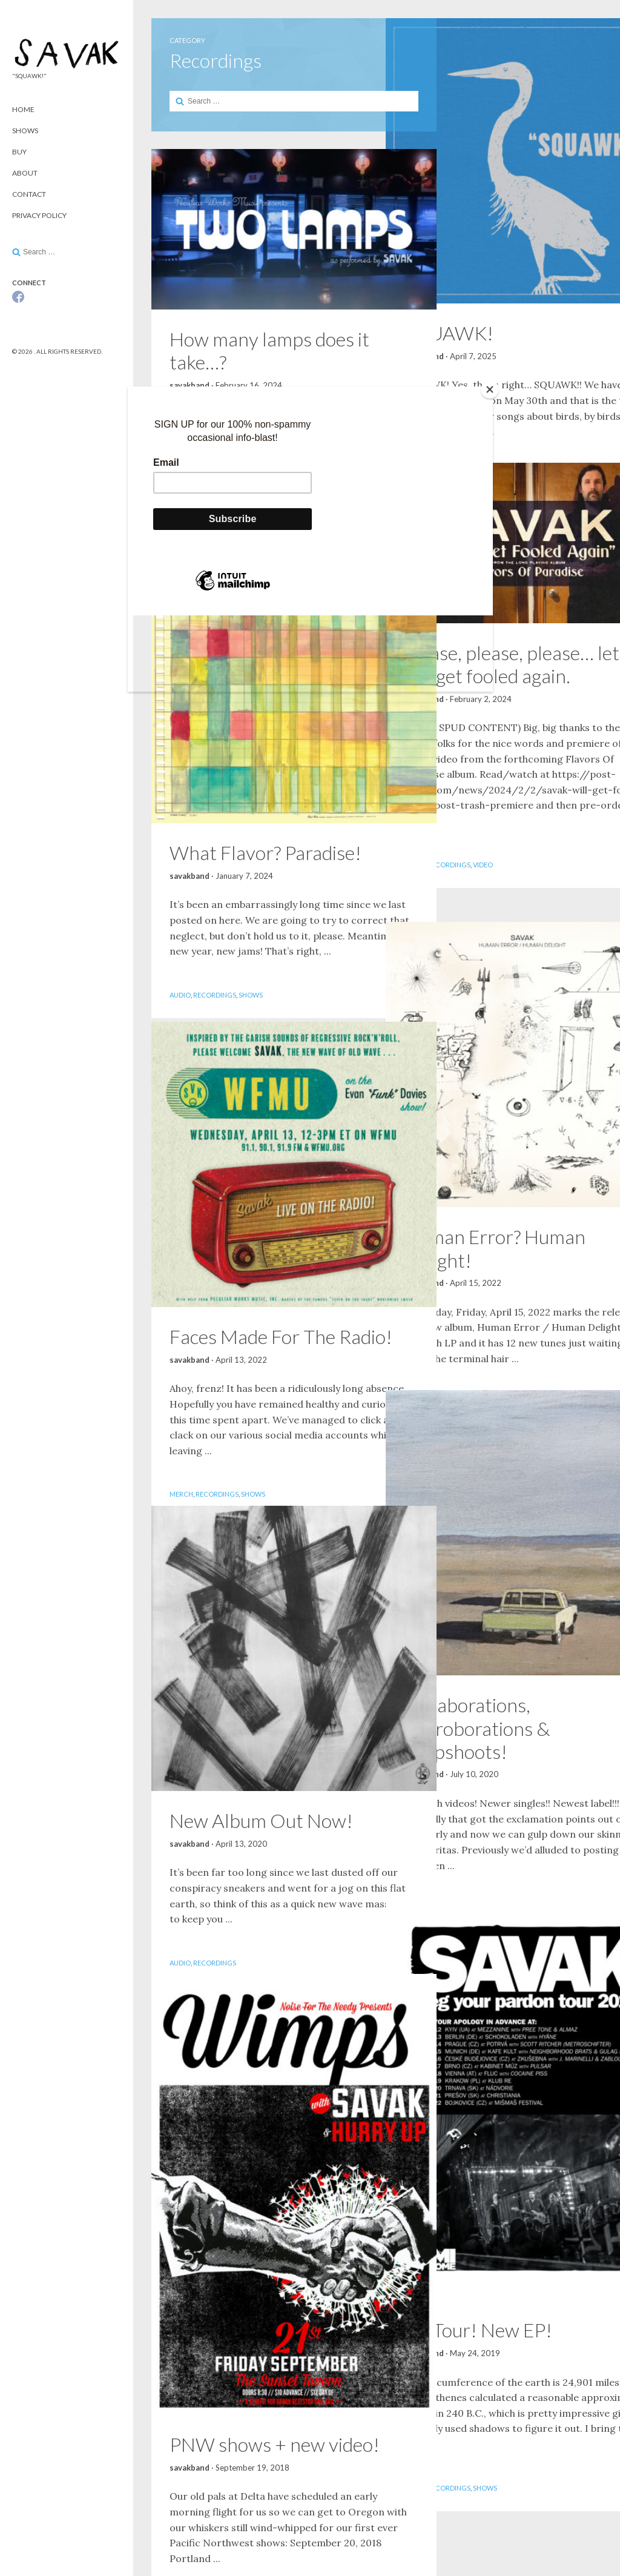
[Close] (490, 389)
